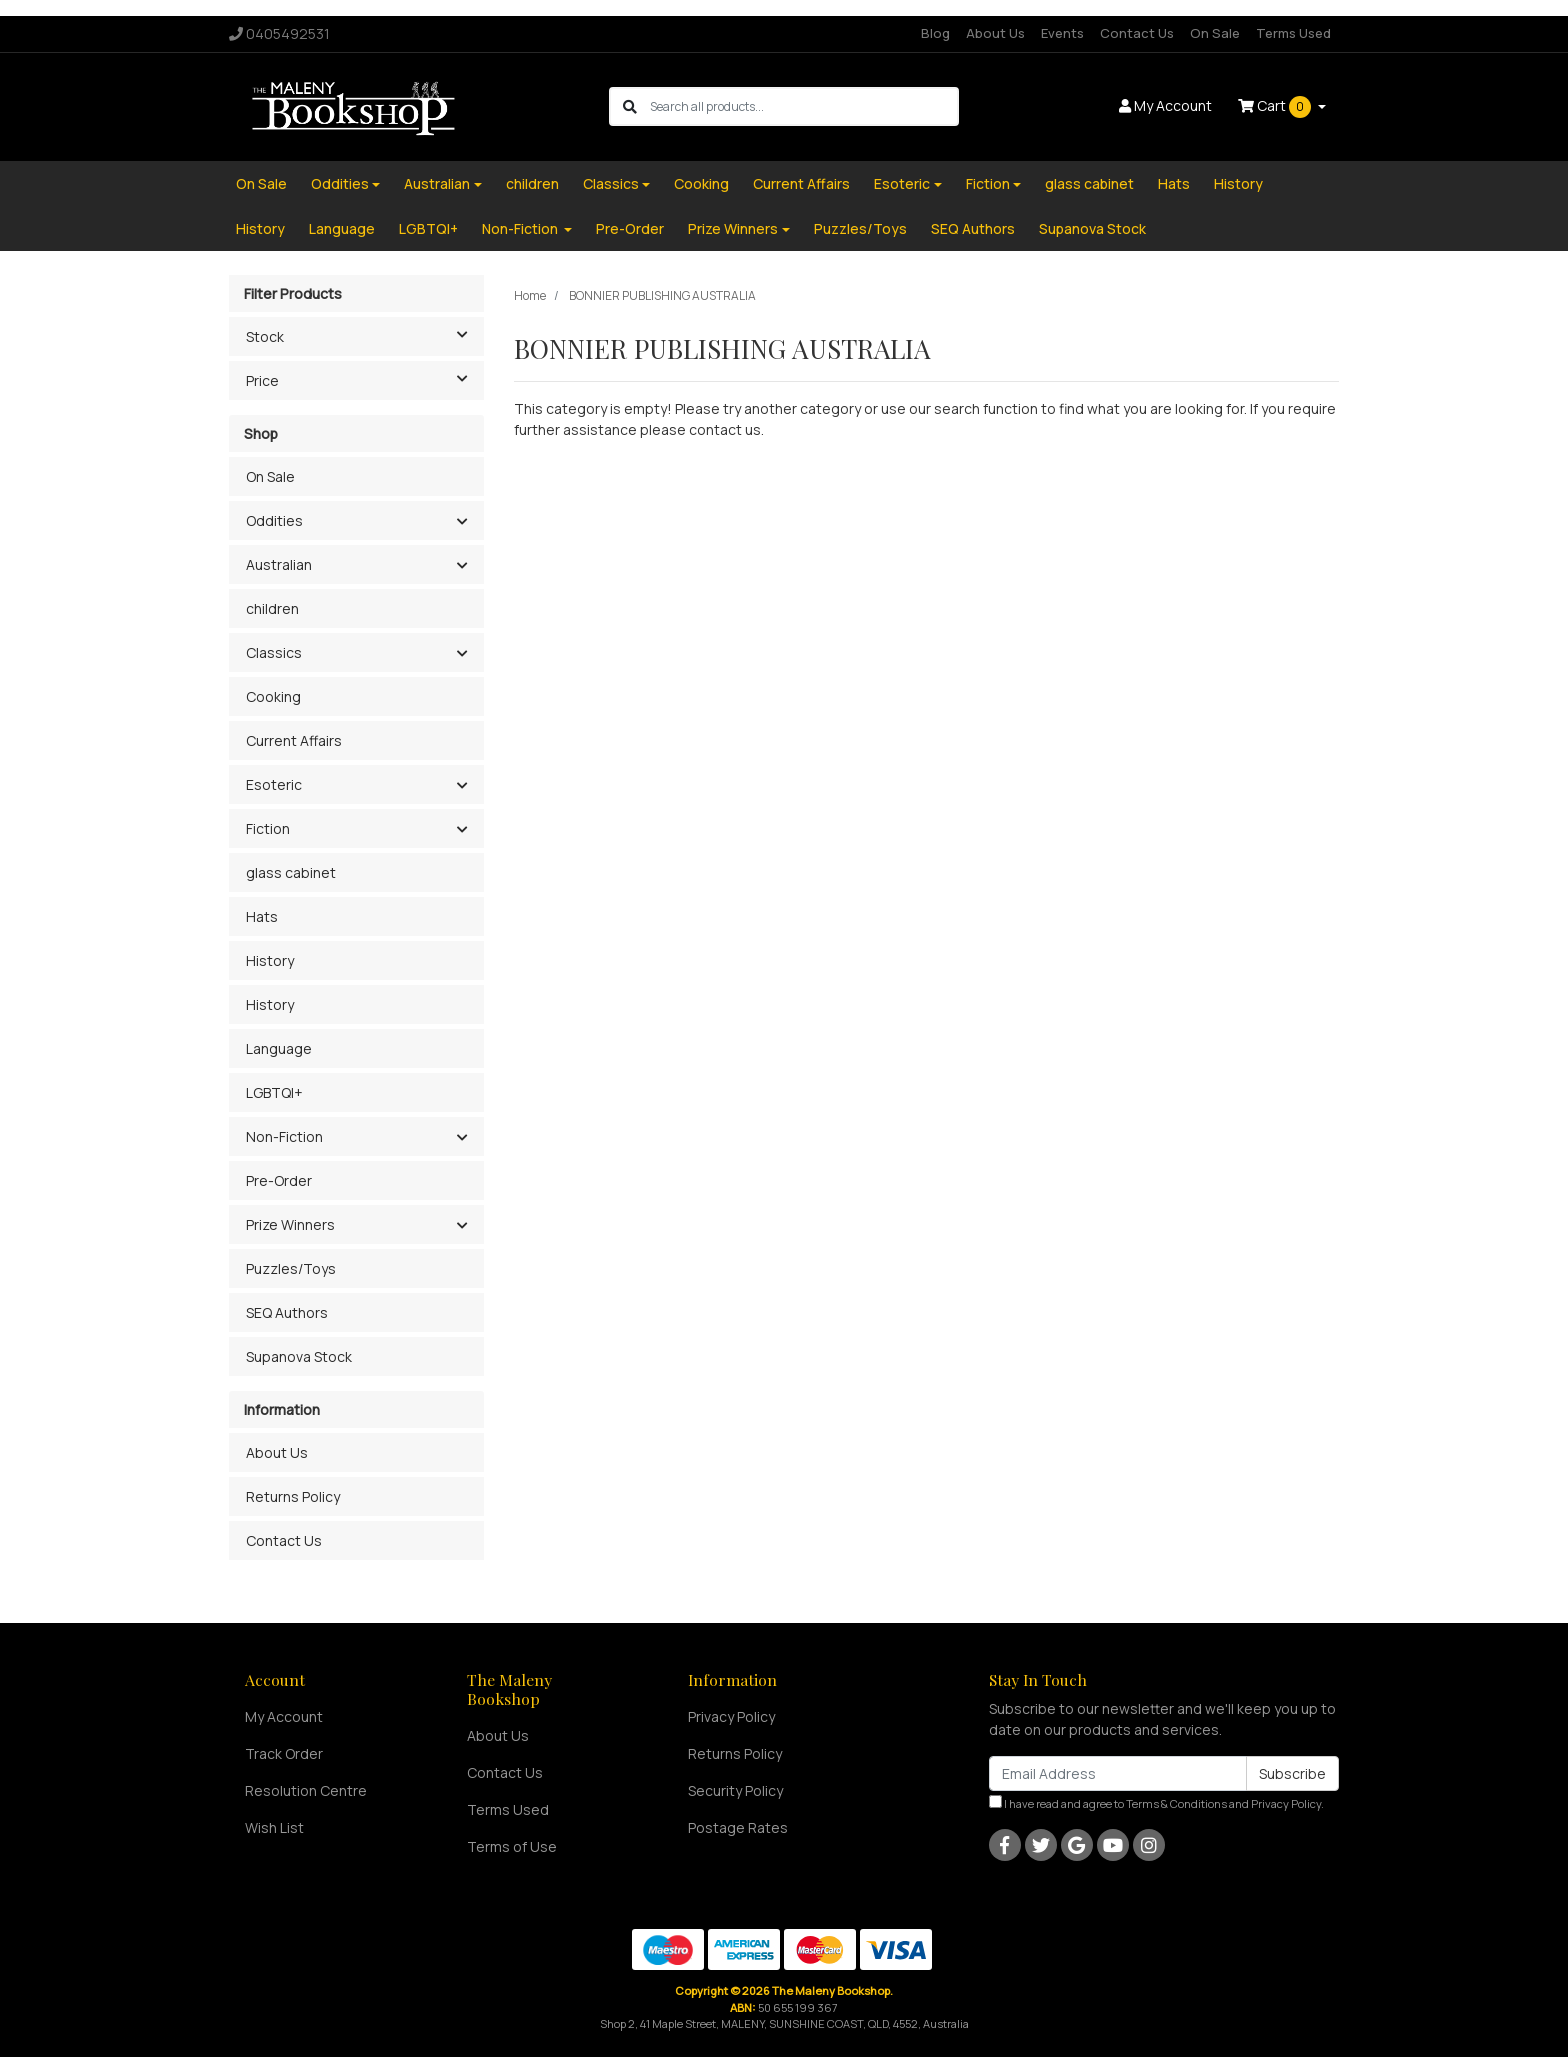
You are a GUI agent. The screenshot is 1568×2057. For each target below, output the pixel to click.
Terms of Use (512, 1846)
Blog (935, 33)
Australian (437, 183)
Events (1062, 33)
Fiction (988, 183)
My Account (284, 1716)
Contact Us (1137, 33)
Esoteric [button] (274, 784)
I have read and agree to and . (1156, 1803)
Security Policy (735, 1790)
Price (364, 379)
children (532, 183)
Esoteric (902, 183)
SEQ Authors (973, 228)
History (1238, 183)
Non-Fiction (521, 228)
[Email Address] (1118, 1773)
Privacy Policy (731, 1716)
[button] (461, 522)
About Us (995, 33)
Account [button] (1165, 105)
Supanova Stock (1092, 228)
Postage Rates (738, 1827)
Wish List (274, 1827)
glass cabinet (1089, 183)
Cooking (701, 183)
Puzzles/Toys (860, 228)
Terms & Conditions (1176, 1803)
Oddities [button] (274, 520)
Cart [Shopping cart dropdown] (1276, 107)
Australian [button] (279, 564)
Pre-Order (630, 228)
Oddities (340, 183)
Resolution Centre (306, 1790)
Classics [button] (274, 652)
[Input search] (803, 106)
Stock (364, 335)
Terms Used (1293, 33)
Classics (611, 183)
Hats (1174, 183)
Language (342, 228)
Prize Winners (733, 228)
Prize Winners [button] (290, 1224)
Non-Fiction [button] (284, 1136)
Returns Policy (293, 1496)
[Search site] (630, 106)
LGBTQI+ (428, 228)
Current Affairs (801, 183)
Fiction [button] (268, 828)
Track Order (284, 1753)
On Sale (1215, 33)
